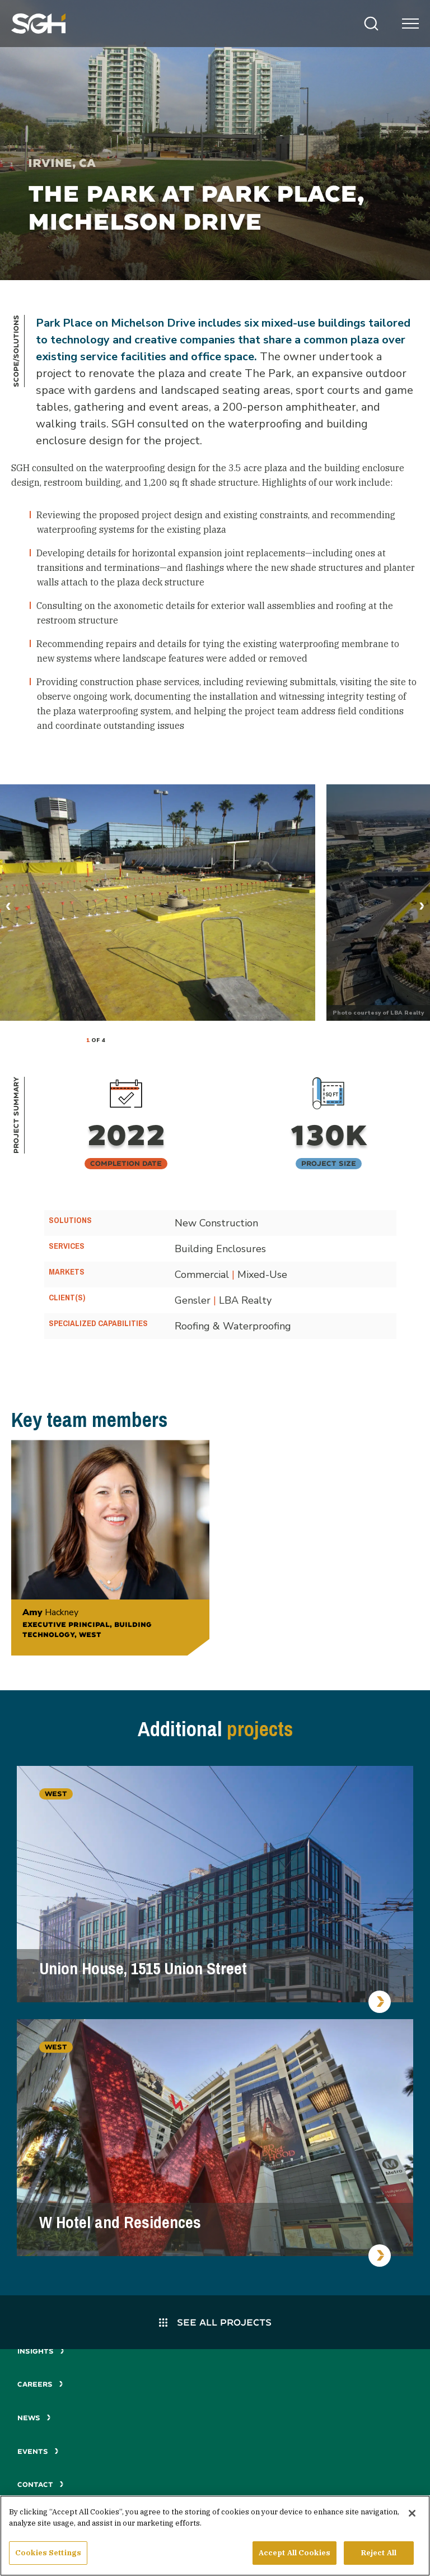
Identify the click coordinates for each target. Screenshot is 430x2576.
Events (38, 2451)
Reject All (378, 2554)
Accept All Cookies (294, 2554)
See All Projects (215, 2322)
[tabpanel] (157, 902)
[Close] (412, 2515)
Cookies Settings (48, 2554)
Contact (40, 2484)
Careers (40, 2384)
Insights (40, 2351)
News (34, 2418)
